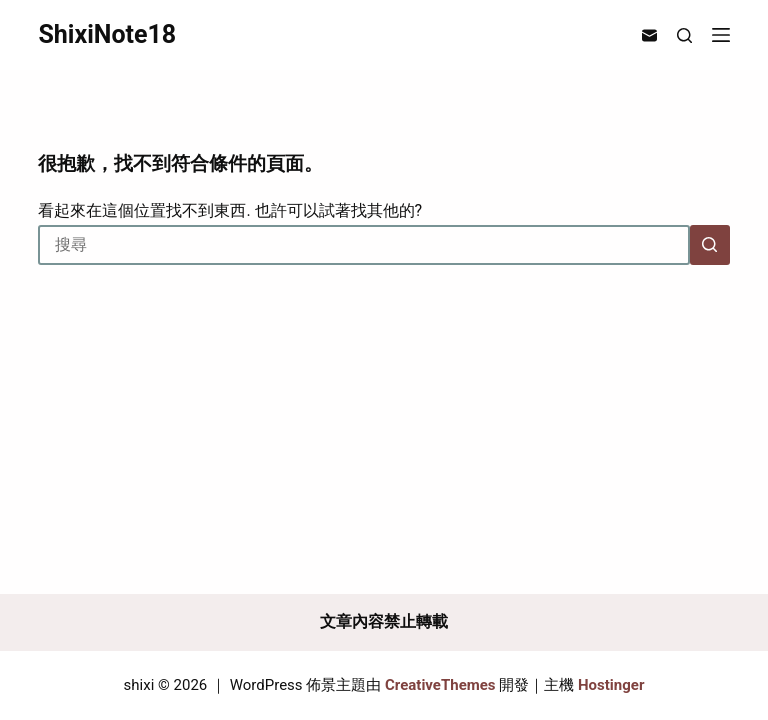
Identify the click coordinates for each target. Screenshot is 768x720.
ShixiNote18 (107, 34)
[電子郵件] (649, 35)
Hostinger (611, 685)
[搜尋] (684, 35)
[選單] (721, 35)
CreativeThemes (440, 685)
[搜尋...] (363, 245)
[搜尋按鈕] (710, 245)
